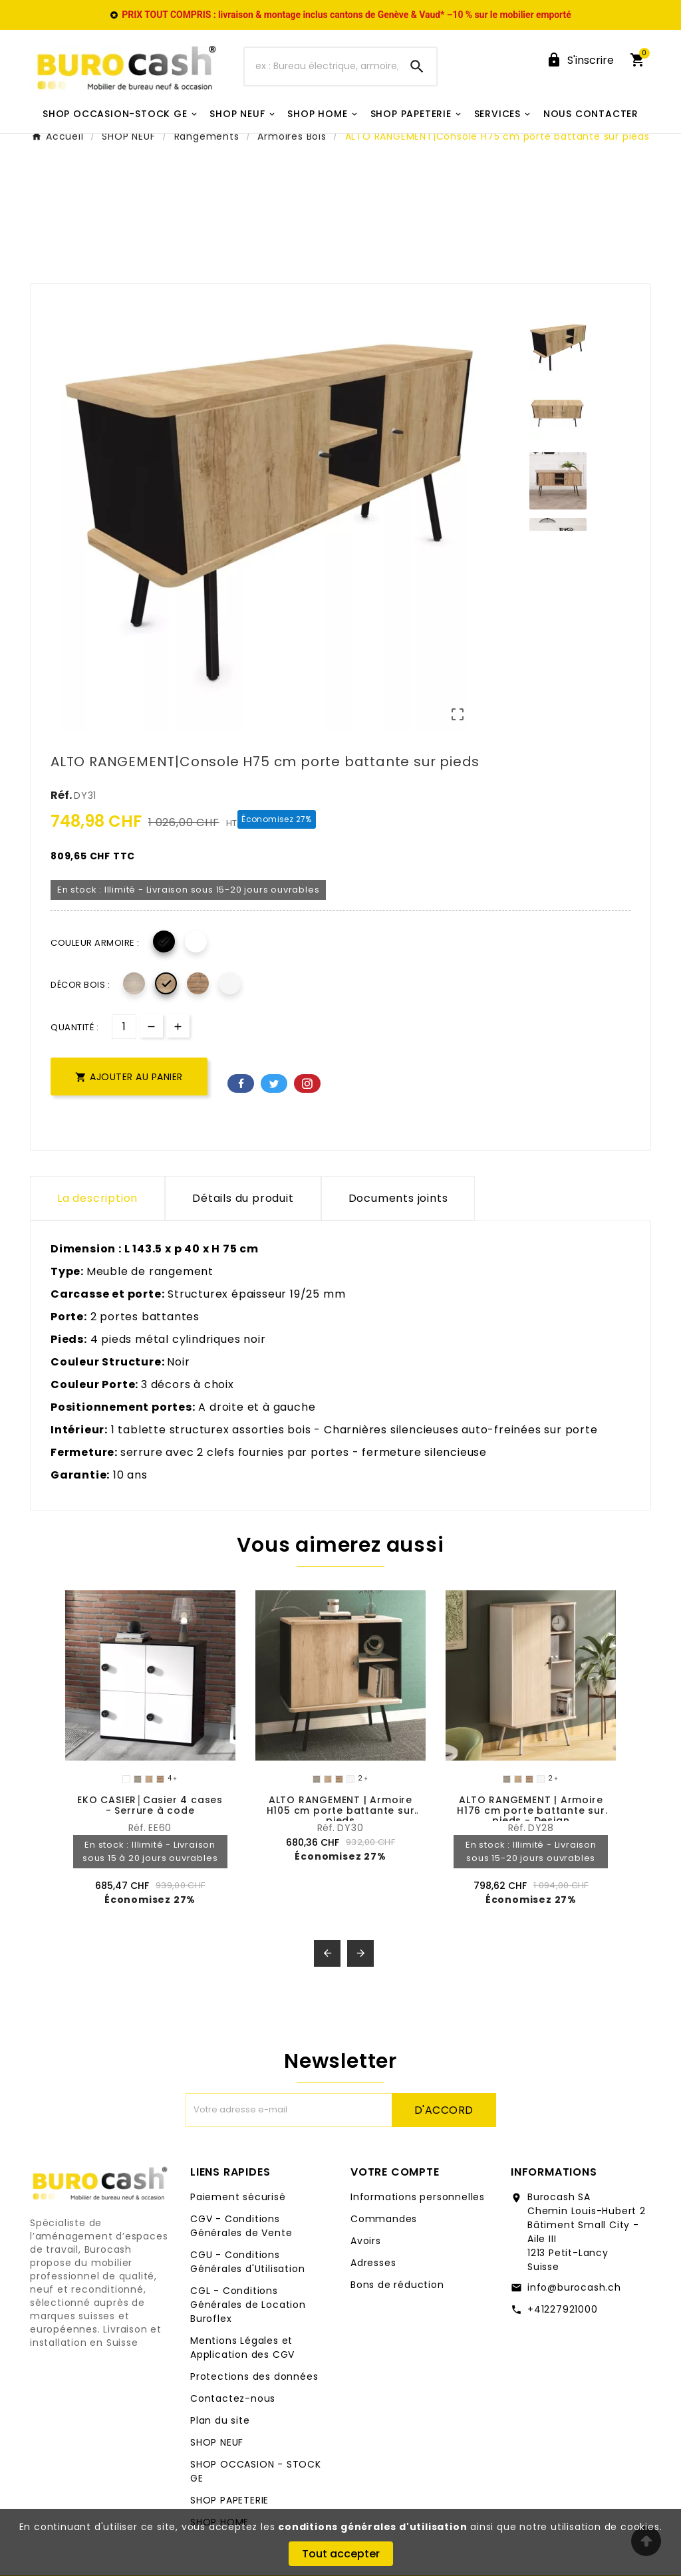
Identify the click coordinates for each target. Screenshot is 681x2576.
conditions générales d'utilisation (372, 2526)
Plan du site (220, 2420)
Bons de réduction (397, 2284)
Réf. (62, 795)
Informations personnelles (417, 2197)
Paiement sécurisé (238, 2197)
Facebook (240, 1083)
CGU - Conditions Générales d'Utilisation (247, 2261)
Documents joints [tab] (398, 1198)
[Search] (417, 66)
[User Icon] (580, 60)
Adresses (373, 2262)
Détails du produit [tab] (242, 1198)
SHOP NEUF (216, 2442)
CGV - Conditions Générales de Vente (241, 2225)
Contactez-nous (232, 2398)
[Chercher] (321, 66)
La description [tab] (97, 1198)
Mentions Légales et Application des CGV (242, 2347)
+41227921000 (562, 2309)
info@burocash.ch (574, 2287)
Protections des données (254, 2376)
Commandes (383, 2218)
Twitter (274, 1083)
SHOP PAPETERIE (229, 2500)
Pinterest (307, 1083)
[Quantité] (124, 1026)
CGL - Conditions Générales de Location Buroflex (248, 2304)
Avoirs (365, 2240)
